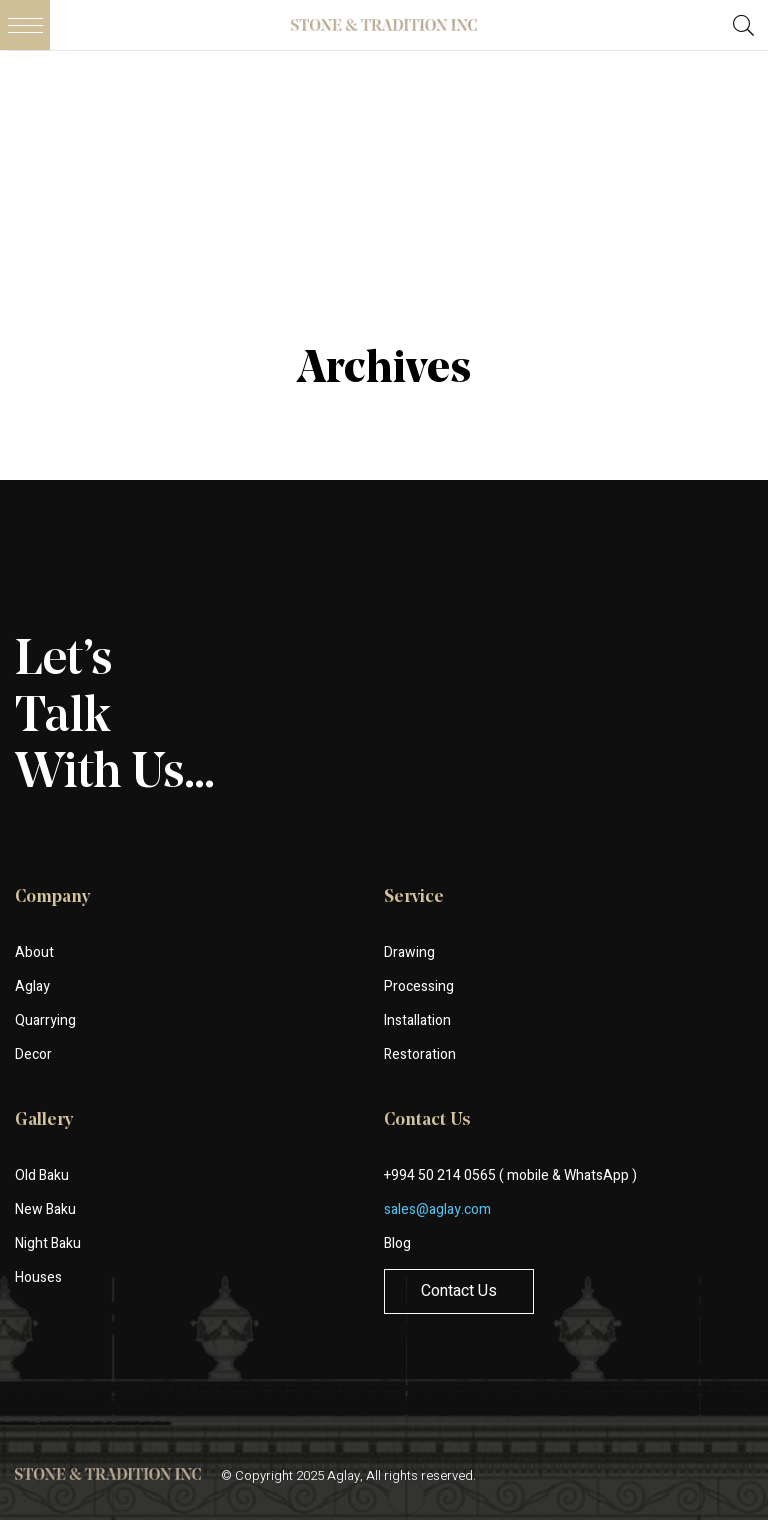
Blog (397, 1243)
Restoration (420, 1054)
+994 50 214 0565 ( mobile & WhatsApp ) (510, 1175)
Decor (33, 1054)
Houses (38, 1277)
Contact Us (459, 1291)
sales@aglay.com (437, 1209)
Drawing (409, 952)
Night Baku (48, 1243)
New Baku (45, 1209)
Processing (419, 986)
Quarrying (45, 1020)
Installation (417, 1020)
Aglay (32, 986)
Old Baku (42, 1175)
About (34, 952)
